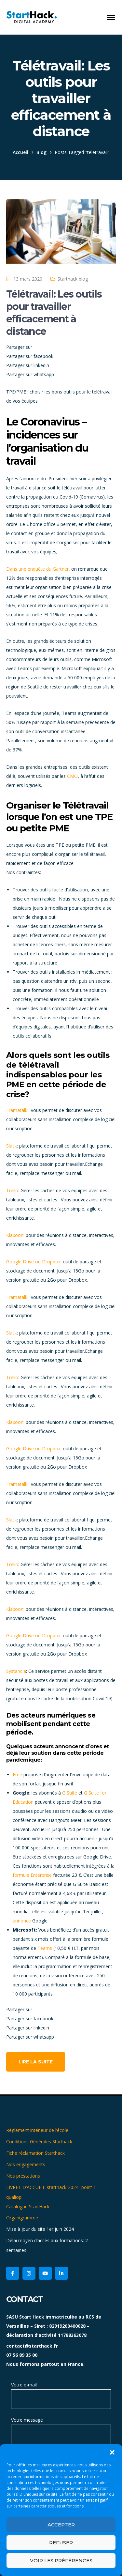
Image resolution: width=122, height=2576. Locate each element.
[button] (112, 2452)
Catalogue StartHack (27, 2206)
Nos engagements (25, 2164)
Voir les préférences (61, 2560)
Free (17, 1774)
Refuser (61, 2542)
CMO (72, 776)
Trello (12, 1190)
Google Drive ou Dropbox (33, 1261)
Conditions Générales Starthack (39, 2141)
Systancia (16, 1671)
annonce (22, 1921)
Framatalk (16, 1110)
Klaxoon (14, 1235)
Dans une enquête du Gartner (37, 569)
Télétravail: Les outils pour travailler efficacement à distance (54, 312)
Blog (41, 152)
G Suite (69, 1793)
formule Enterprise (32, 1875)
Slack (11, 1146)
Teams (44, 1948)
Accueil (20, 152)
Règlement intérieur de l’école (37, 2130)
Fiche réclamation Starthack (35, 2153)
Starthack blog (73, 279)
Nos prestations (23, 2176)
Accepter (61, 2525)
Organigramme (22, 2217)
